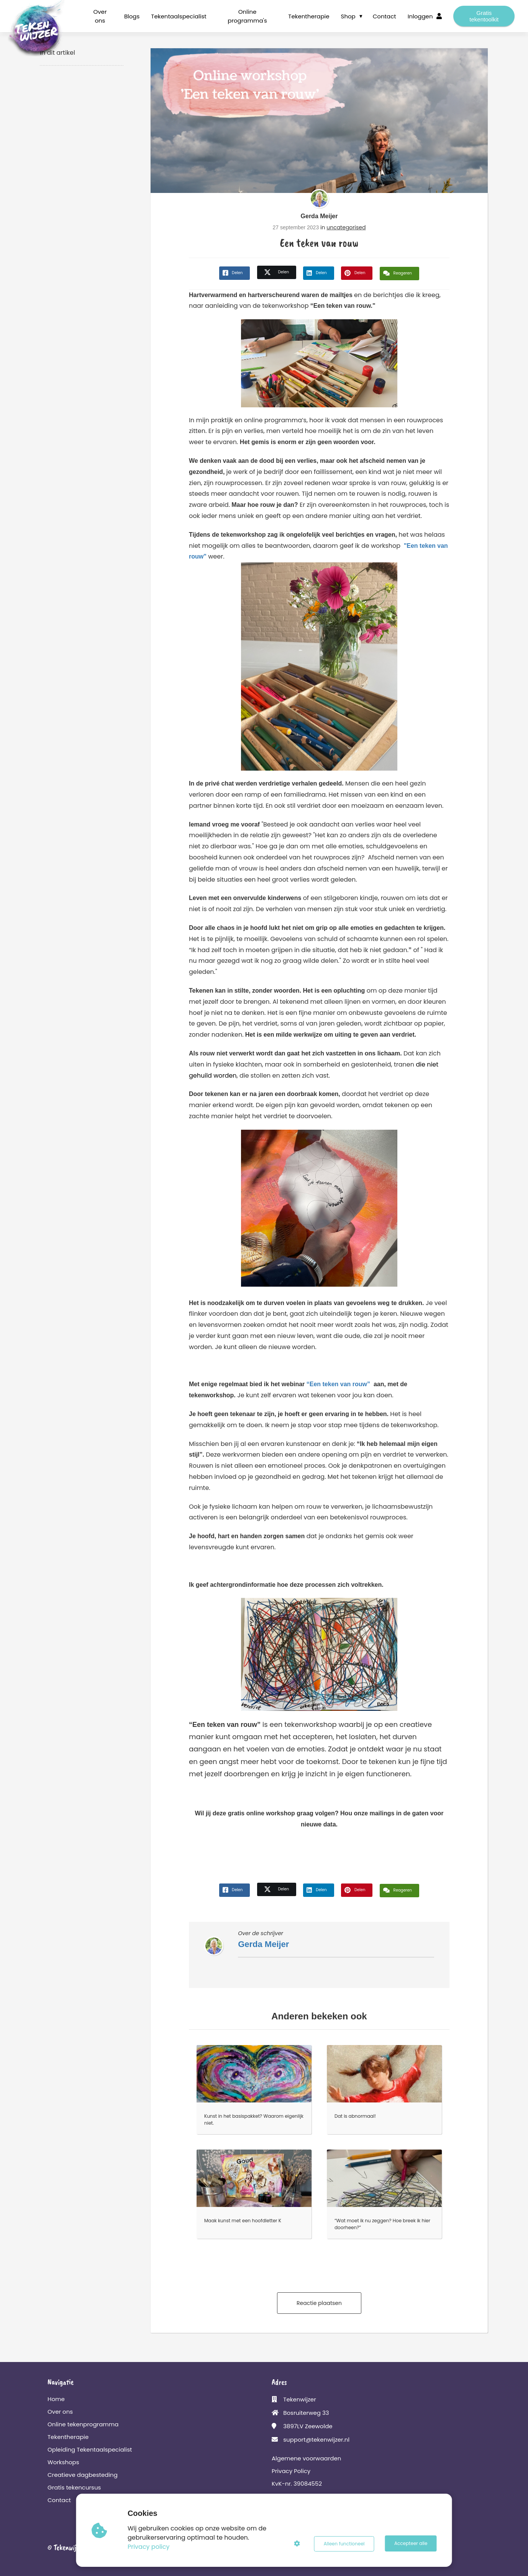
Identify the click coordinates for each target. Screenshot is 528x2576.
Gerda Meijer (319, 216)
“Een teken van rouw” (338, 1384)
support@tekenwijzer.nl (316, 2440)
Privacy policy (149, 2546)
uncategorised (346, 227)
